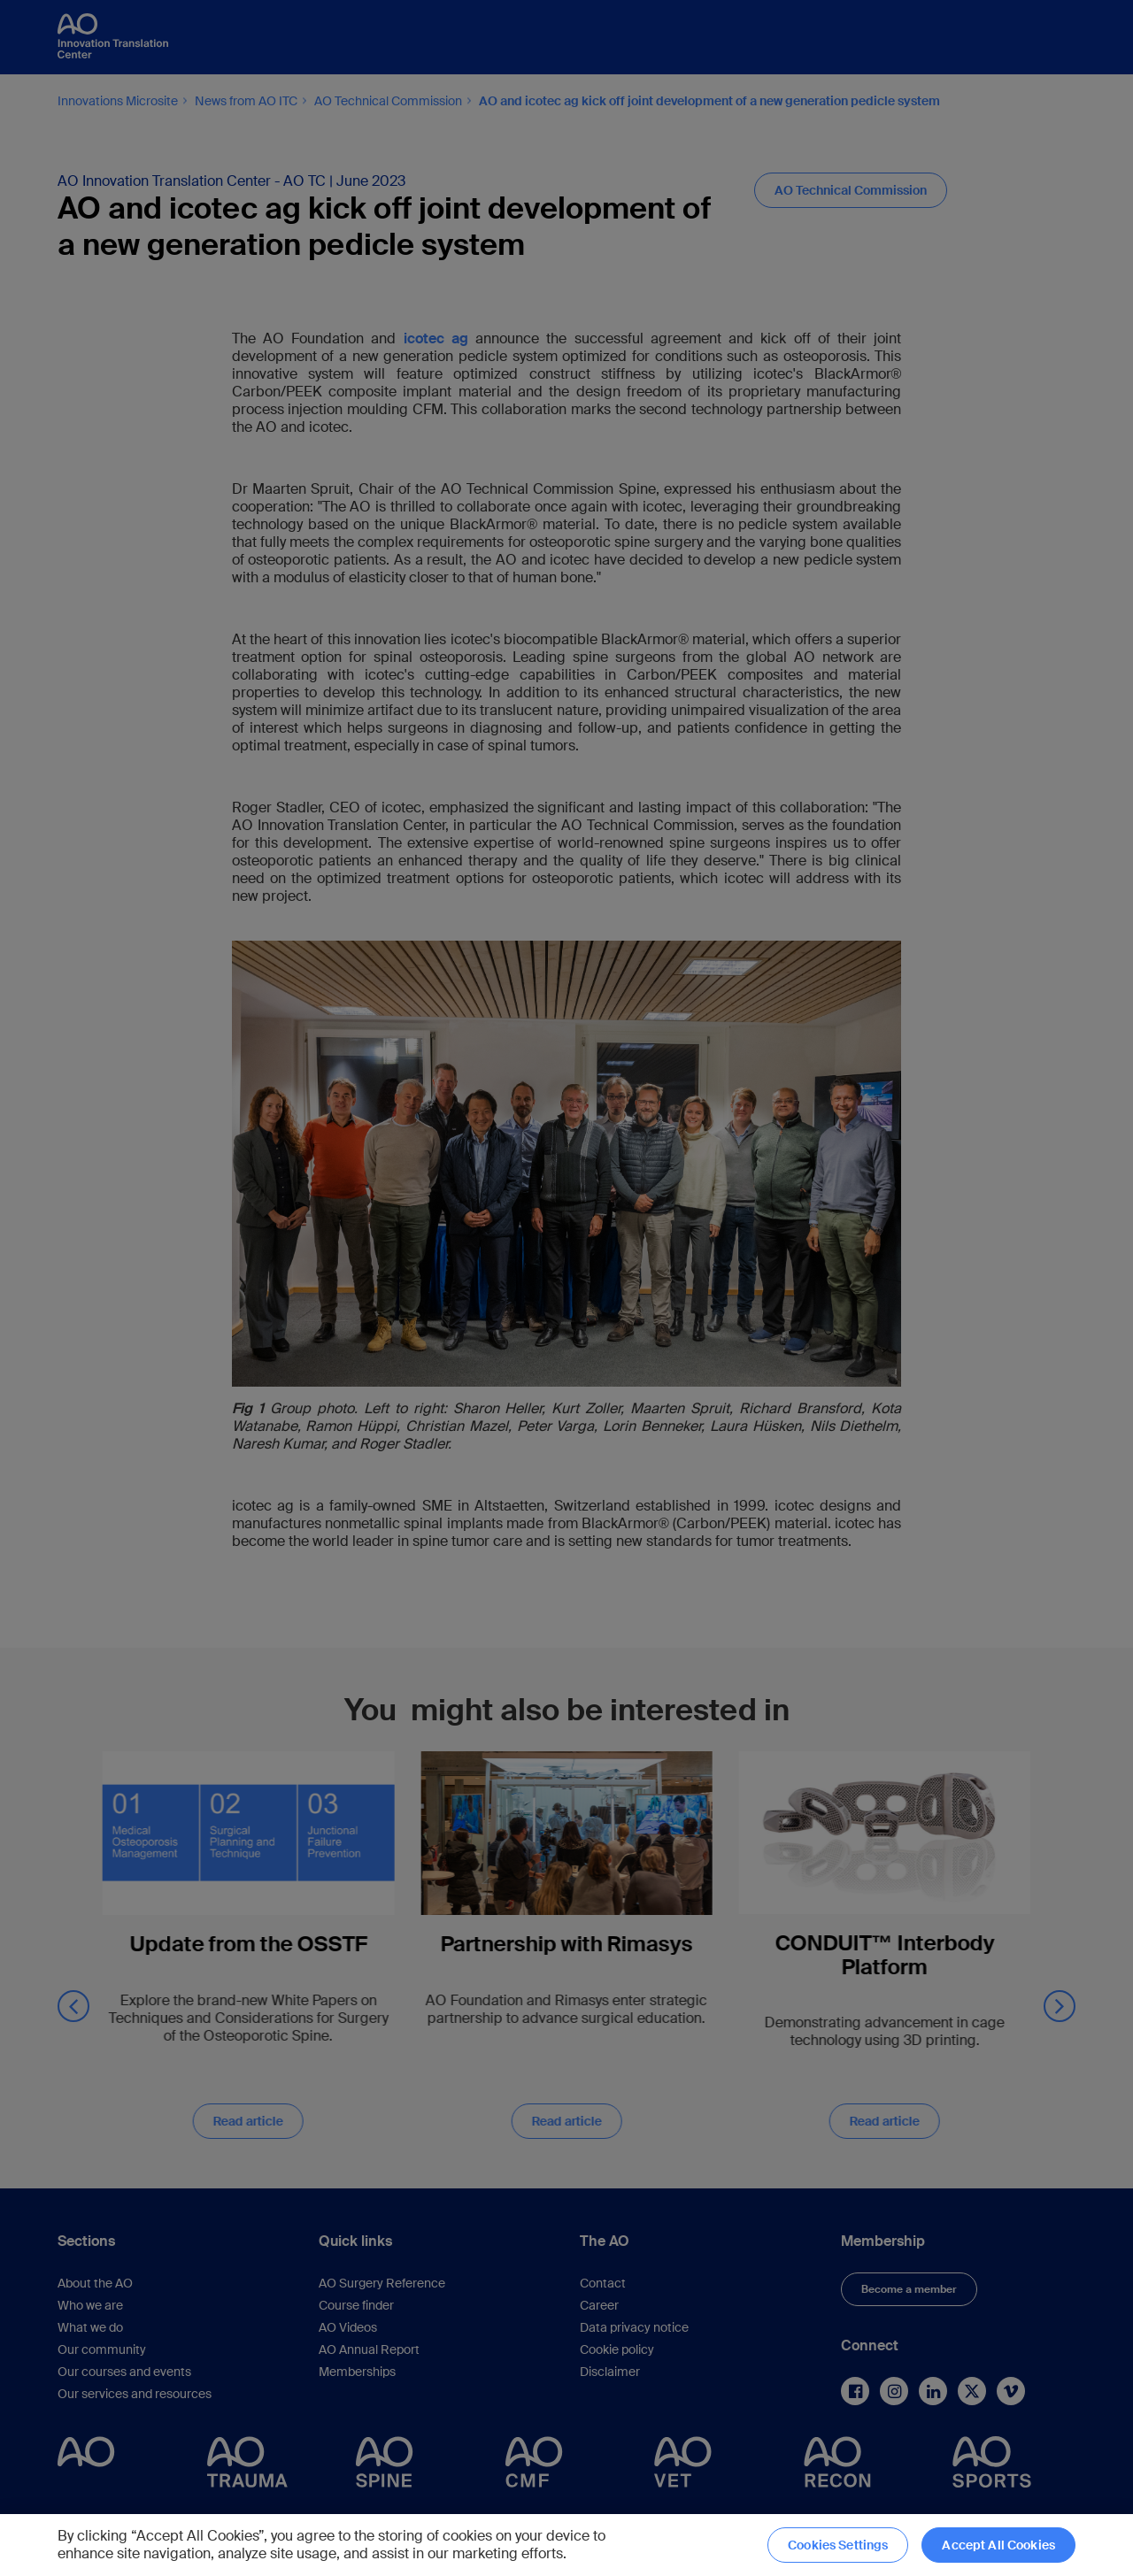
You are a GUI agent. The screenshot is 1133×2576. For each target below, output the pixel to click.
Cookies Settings (838, 2545)
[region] (566, 2545)
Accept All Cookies (998, 2545)
